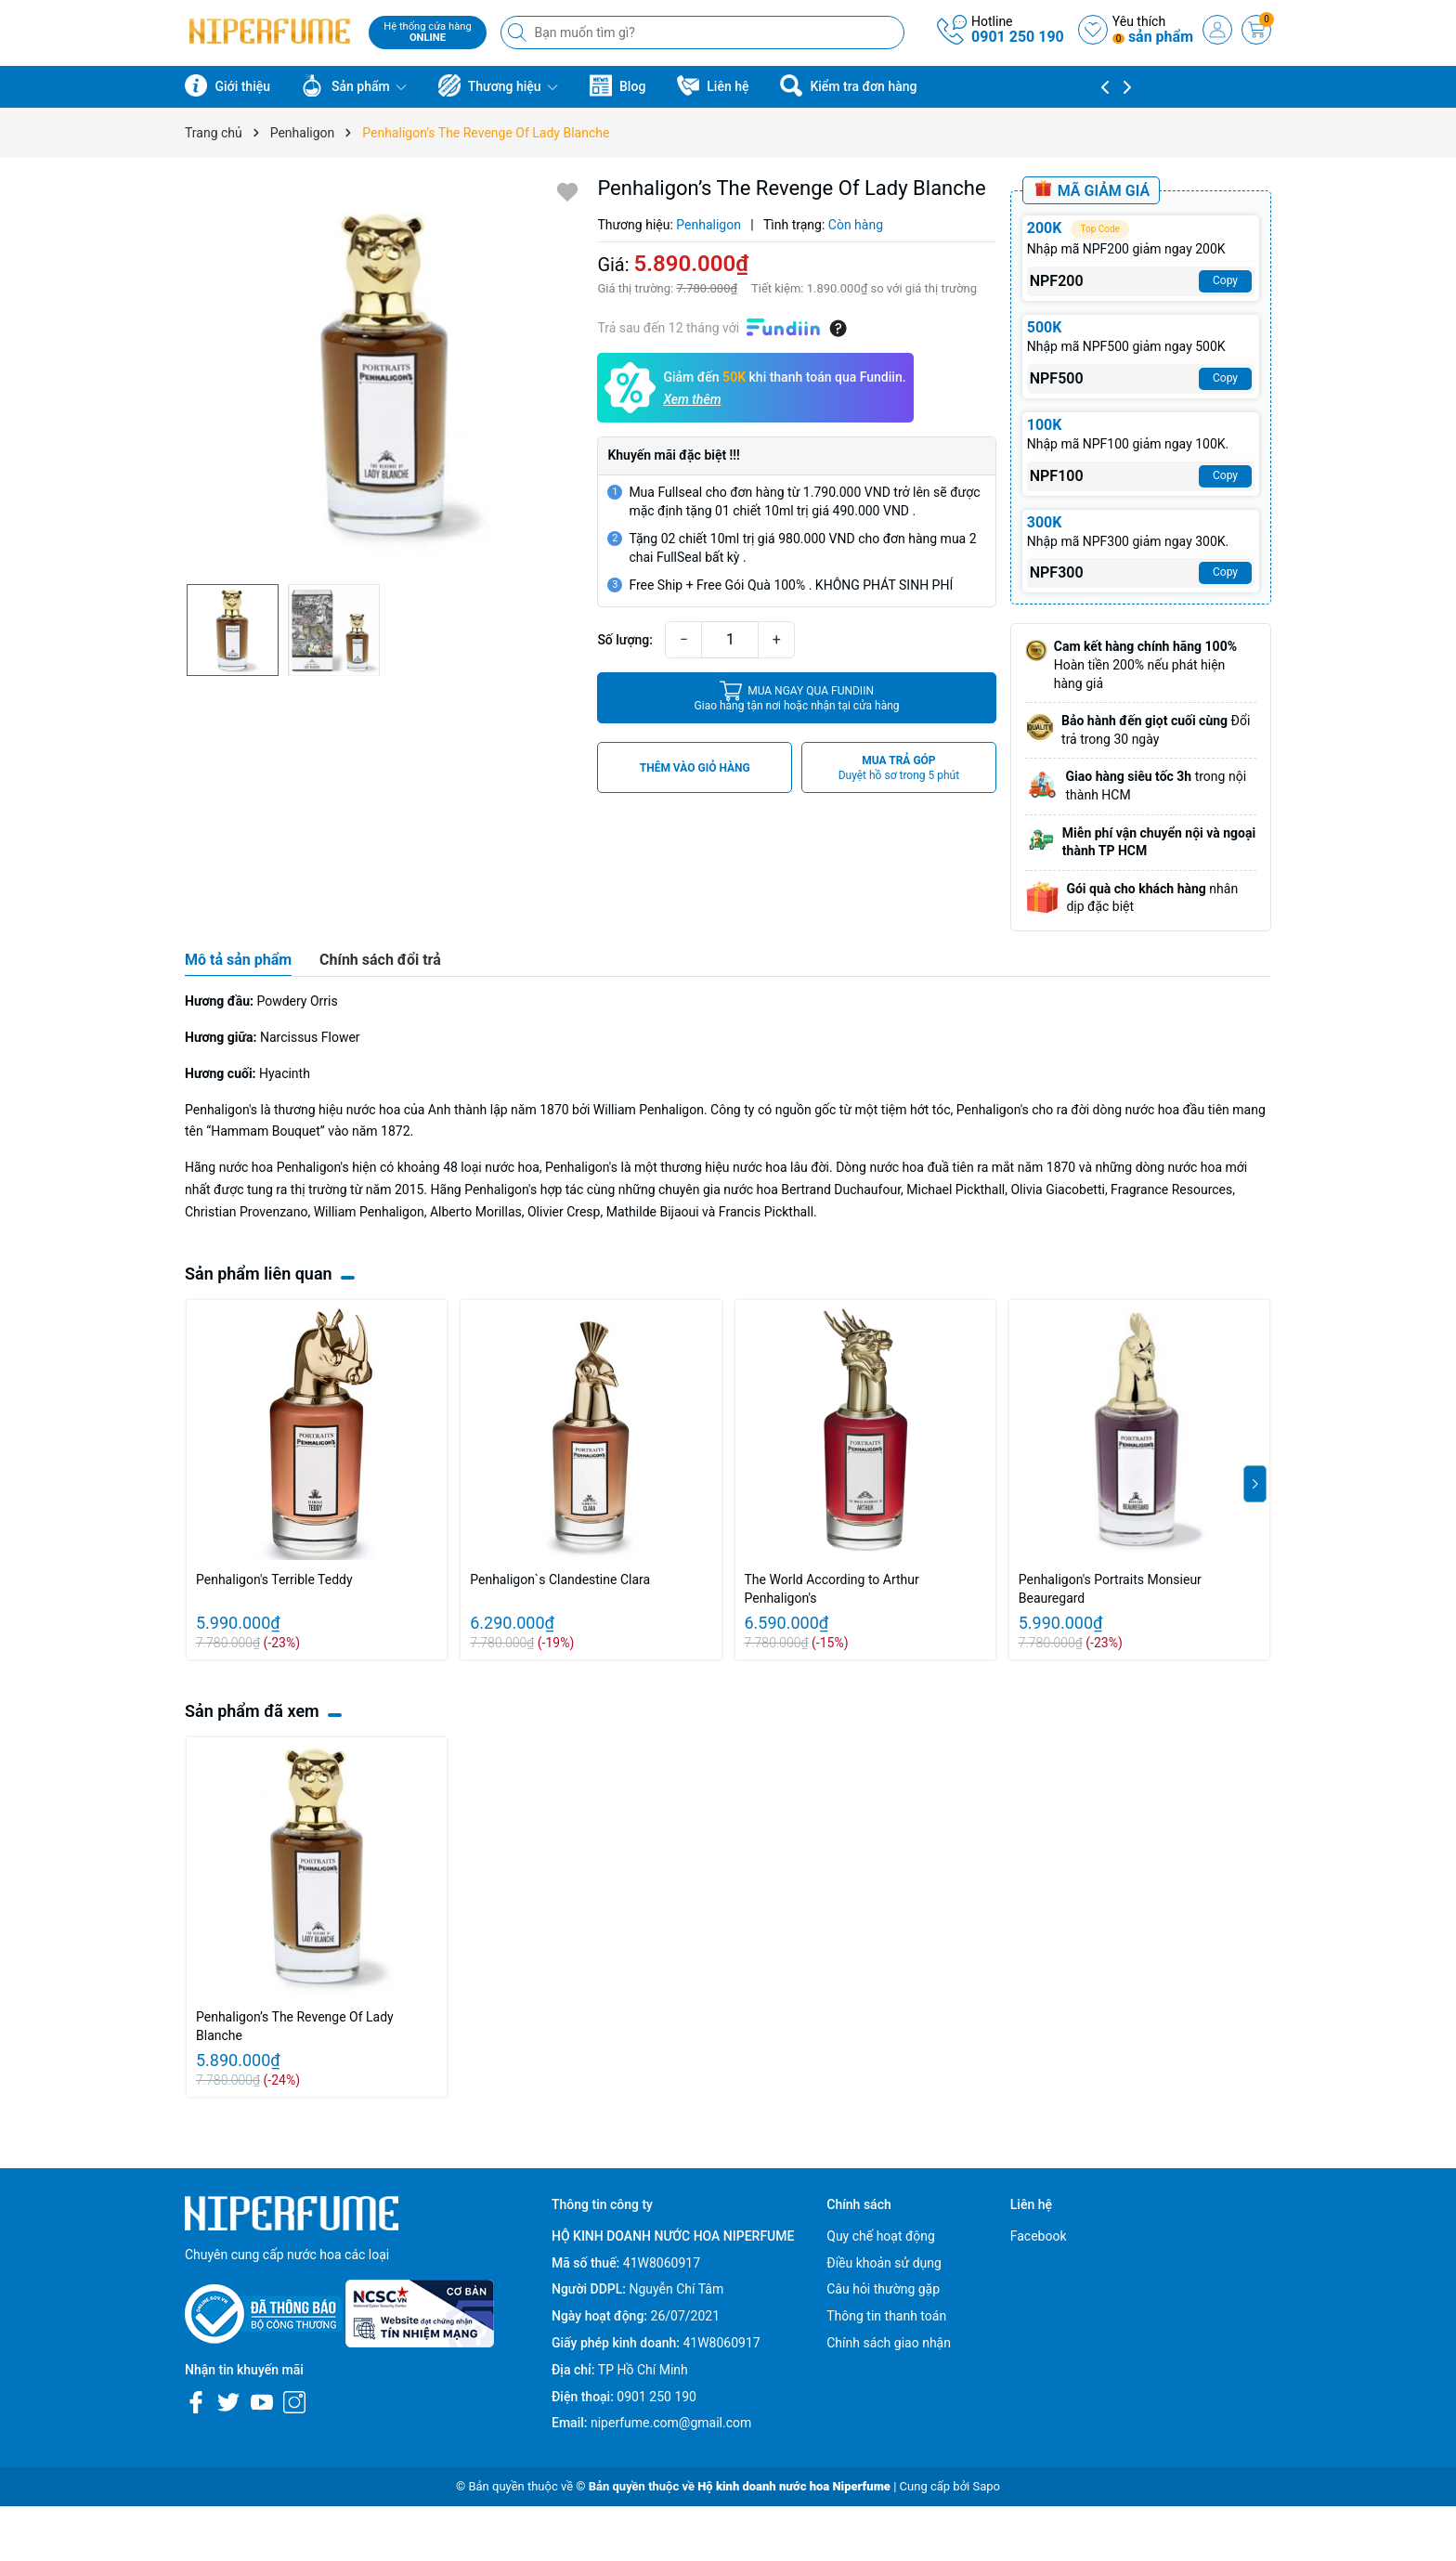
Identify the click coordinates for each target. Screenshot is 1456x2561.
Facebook (1038, 2236)
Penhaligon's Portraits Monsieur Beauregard (1110, 1589)
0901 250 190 (1017, 37)
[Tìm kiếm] (519, 32)
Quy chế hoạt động (880, 2236)
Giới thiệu (227, 85)
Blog (618, 85)
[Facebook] (196, 2402)
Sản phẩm (354, 85)
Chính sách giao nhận (888, 2342)
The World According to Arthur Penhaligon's (832, 1589)
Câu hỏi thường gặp (883, 2289)
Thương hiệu (498, 85)
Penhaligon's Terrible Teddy (274, 1579)
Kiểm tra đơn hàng (848, 85)
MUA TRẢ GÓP (899, 768)
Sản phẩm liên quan (258, 1273)
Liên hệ (713, 85)
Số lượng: (625, 639)
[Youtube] (262, 2402)
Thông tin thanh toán (886, 2315)
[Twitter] (228, 2402)
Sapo (986, 2486)
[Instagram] (294, 2402)
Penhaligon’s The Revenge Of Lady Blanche (295, 2026)
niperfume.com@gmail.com (671, 2422)
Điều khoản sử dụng (884, 2263)
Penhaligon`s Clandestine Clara (560, 1579)
